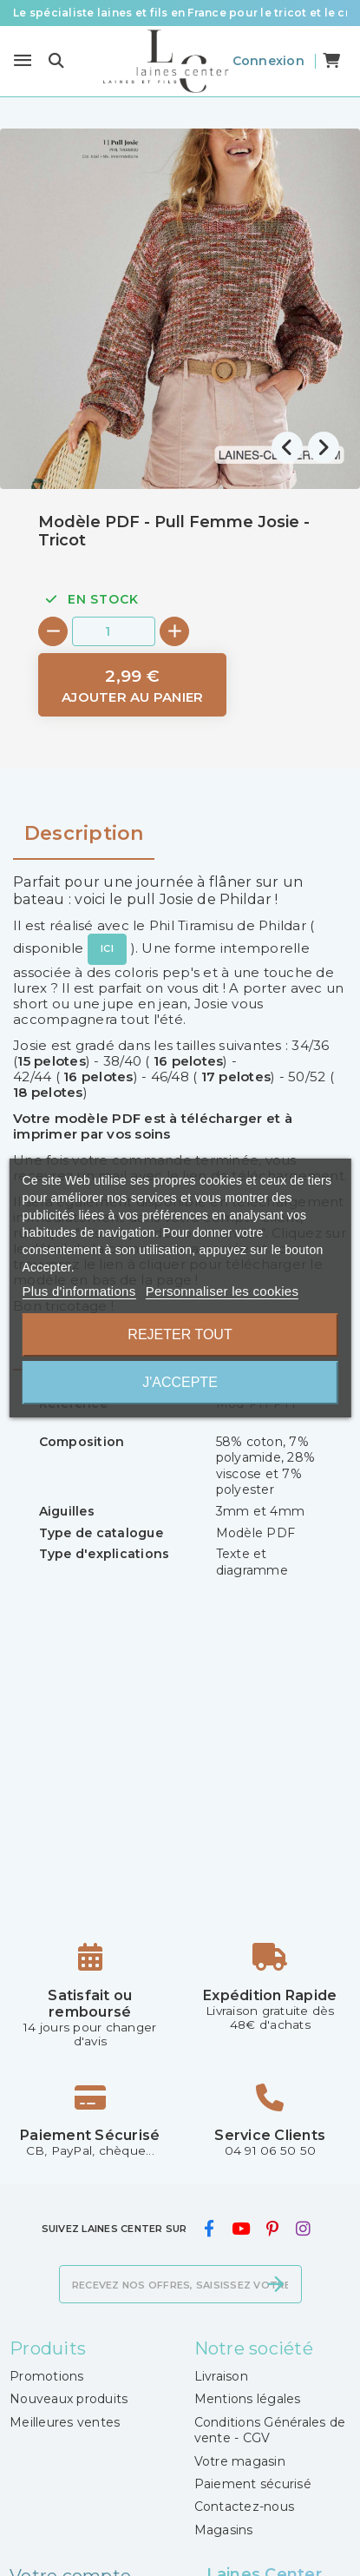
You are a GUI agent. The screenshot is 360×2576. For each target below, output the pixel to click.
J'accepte (180, 1382)
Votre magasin (239, 2461)
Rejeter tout (180, 1334)
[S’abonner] (276, 2284)
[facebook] (209, 2228)
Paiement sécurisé (252, 2484)
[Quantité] (113, 631)
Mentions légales (247, 2399)
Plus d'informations (78, 1291)
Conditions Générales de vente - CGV (270, 2430)
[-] (53, 631)
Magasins (223, 2530)
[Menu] (22, 60)
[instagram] (302, 2228)
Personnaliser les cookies (222, 1291)
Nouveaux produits (69, 2399)
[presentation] (287, 447)
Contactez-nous (244, 2506)
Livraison (221, 2376)
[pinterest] (273, 2228)
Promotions (47, 2376)
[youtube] (240, 2228)
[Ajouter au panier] (132, 685)
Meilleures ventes (65, 2422)
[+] (174, 631)
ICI (107, 948)
